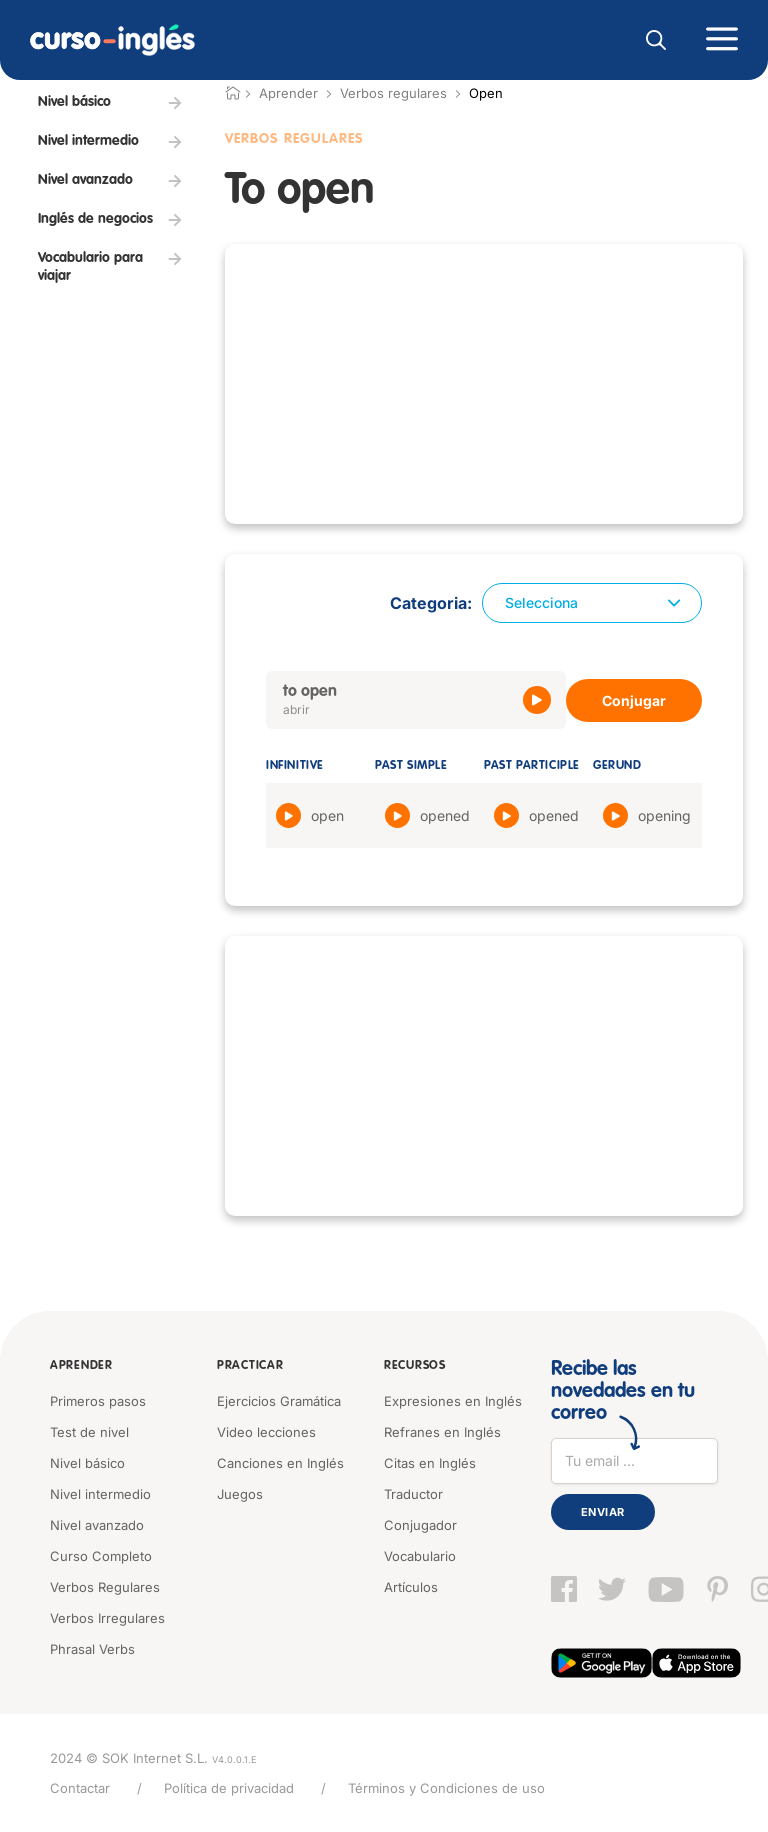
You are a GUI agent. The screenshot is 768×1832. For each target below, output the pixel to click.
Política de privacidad (229, 1788)
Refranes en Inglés (442, 1432)
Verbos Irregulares (107, 1618)
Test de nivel (89, 1432)
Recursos (415, 1366)
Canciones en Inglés (280, 1463)
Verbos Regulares (294, 139)
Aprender (81, 1366)
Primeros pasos (98, 1401)
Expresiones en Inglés (453, 1401)
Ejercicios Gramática (279, 1401)
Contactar (80, 1788)
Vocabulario (420, 1556)
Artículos (411, 1587)
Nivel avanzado (97, 1525)
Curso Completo (101, 1556)
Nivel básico (87, 1463)
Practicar (250, 1366)
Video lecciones (266, 1432)
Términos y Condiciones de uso (446, 1788)
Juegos (240, 1494)
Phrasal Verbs (92, 1649)
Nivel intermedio (100, 1494)
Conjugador (420, 1525)
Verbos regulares (393, 93)
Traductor (413, 1494)
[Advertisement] (484, 384)
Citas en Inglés (430, 1463)
